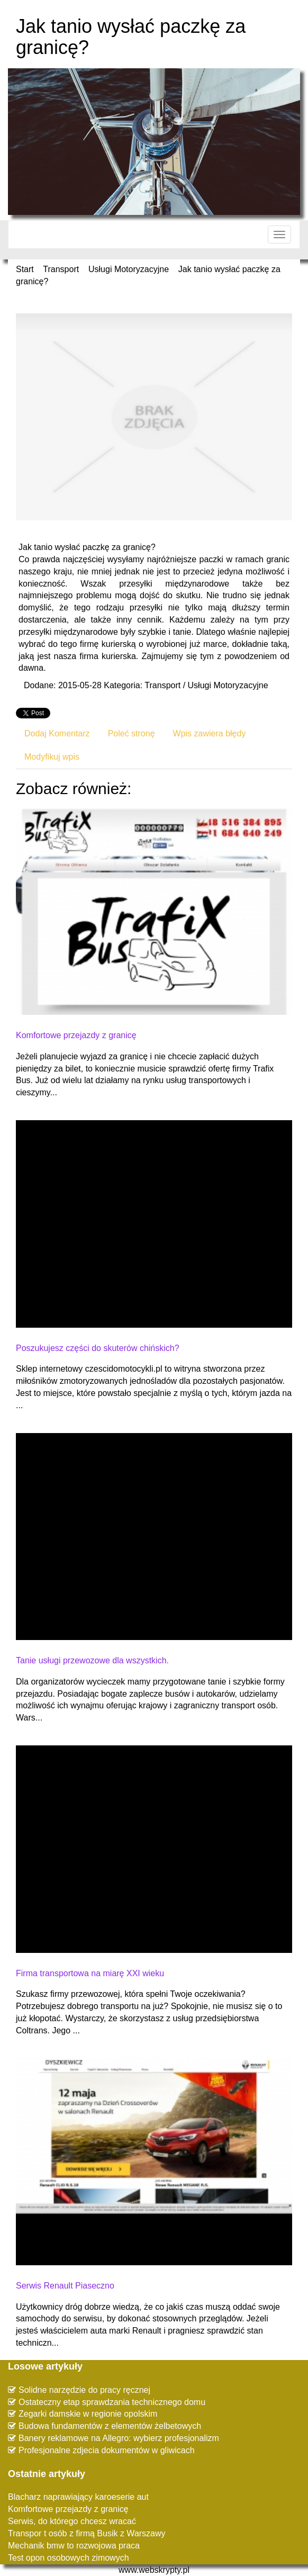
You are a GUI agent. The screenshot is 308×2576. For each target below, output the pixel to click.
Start (25, 269)
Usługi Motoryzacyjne (128, 269)
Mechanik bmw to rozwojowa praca (74, 2545)
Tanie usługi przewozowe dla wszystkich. (92, 1660)
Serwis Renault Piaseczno (65, 2285)
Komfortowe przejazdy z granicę (76, 1035)
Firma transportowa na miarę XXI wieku (90, 1973)
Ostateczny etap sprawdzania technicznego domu (112, 2402)
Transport (61, 269)
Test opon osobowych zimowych (68, 2557)
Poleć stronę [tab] (131, 733)
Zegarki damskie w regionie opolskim (88, 2413)
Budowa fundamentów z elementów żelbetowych (110, 2425)
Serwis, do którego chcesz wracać (72, 2521)
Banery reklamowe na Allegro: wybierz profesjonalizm (119, 2438)
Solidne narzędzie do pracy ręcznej (84, 2389)
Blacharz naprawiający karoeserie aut (78, 2496)
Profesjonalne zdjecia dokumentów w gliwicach (107, 2450)
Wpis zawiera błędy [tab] (209, 733)
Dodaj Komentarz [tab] (57, 733)
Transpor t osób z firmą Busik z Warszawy (87, 2533)
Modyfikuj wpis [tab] (51, 756)
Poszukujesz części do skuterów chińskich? (97, 1348)
